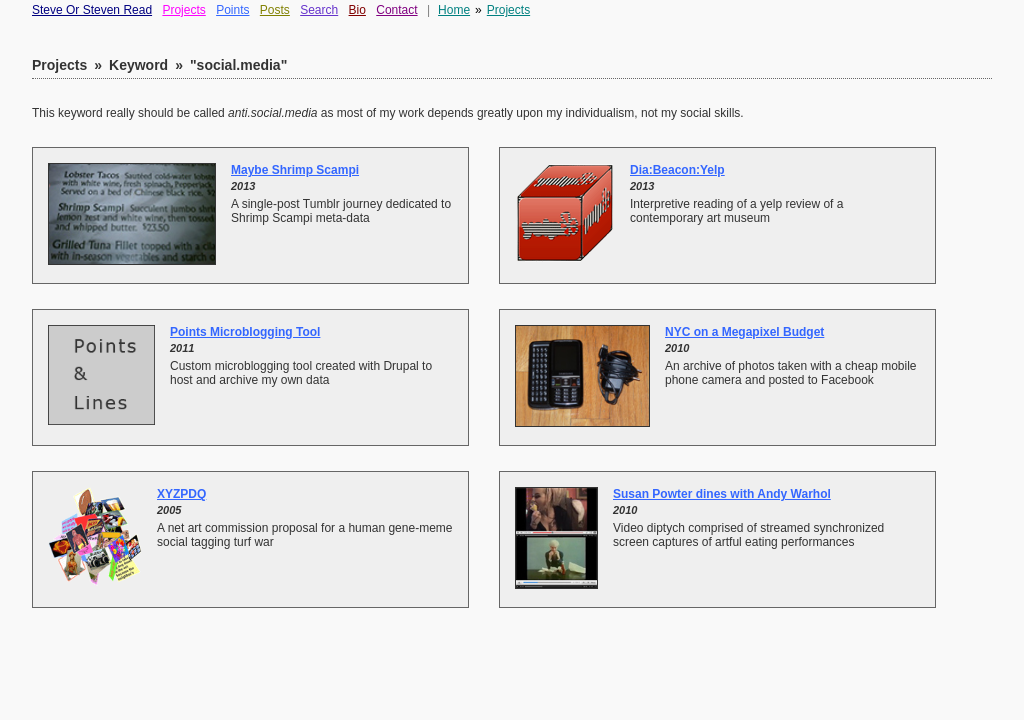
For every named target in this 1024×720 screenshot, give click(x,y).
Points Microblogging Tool (245, 332)
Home (454, 10)
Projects (183, 10)
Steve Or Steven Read (92, 10)
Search (319, 10)
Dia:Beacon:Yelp (677, 170)
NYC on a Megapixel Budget (744, 332)
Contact (396, 10)
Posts (275, 10)
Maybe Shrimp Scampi (295, 170)
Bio (357, 10)
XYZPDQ (181, 494)
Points (232, 10)
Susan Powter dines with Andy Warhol (722, 494)
